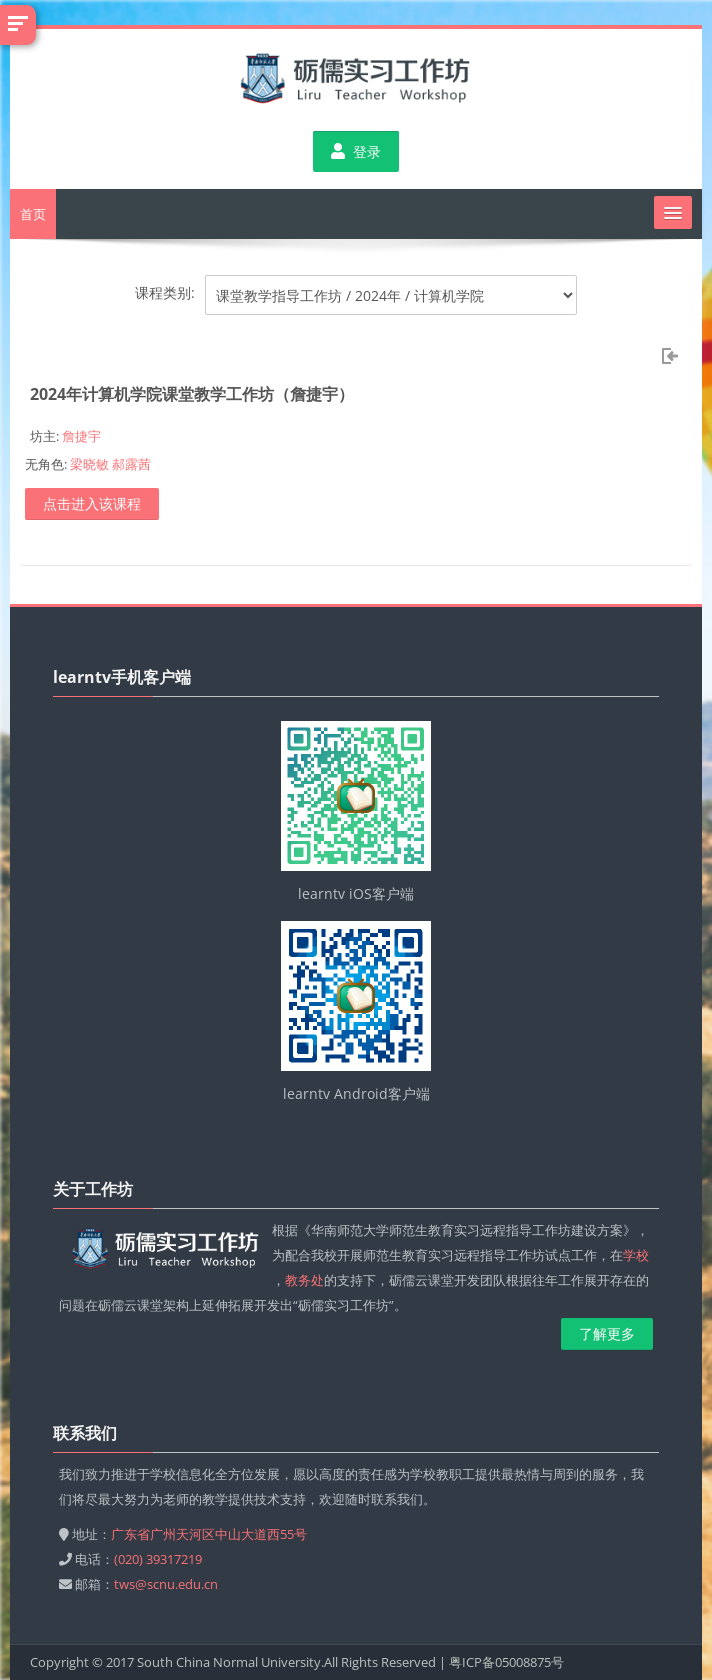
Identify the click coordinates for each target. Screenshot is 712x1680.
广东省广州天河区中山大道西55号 (209, 1534)
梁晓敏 (89, 464)
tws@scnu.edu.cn (166, 1584)
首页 (33, 214)
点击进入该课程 (92, 503)
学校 (636, 1255)
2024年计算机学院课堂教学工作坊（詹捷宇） (192, 394)
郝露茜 (131, 464)
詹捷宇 (81, 436)
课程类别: (165, 292)
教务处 (304, 1280)
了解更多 (607, 1333)
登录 (356, 151)
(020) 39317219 (158, 1559)
